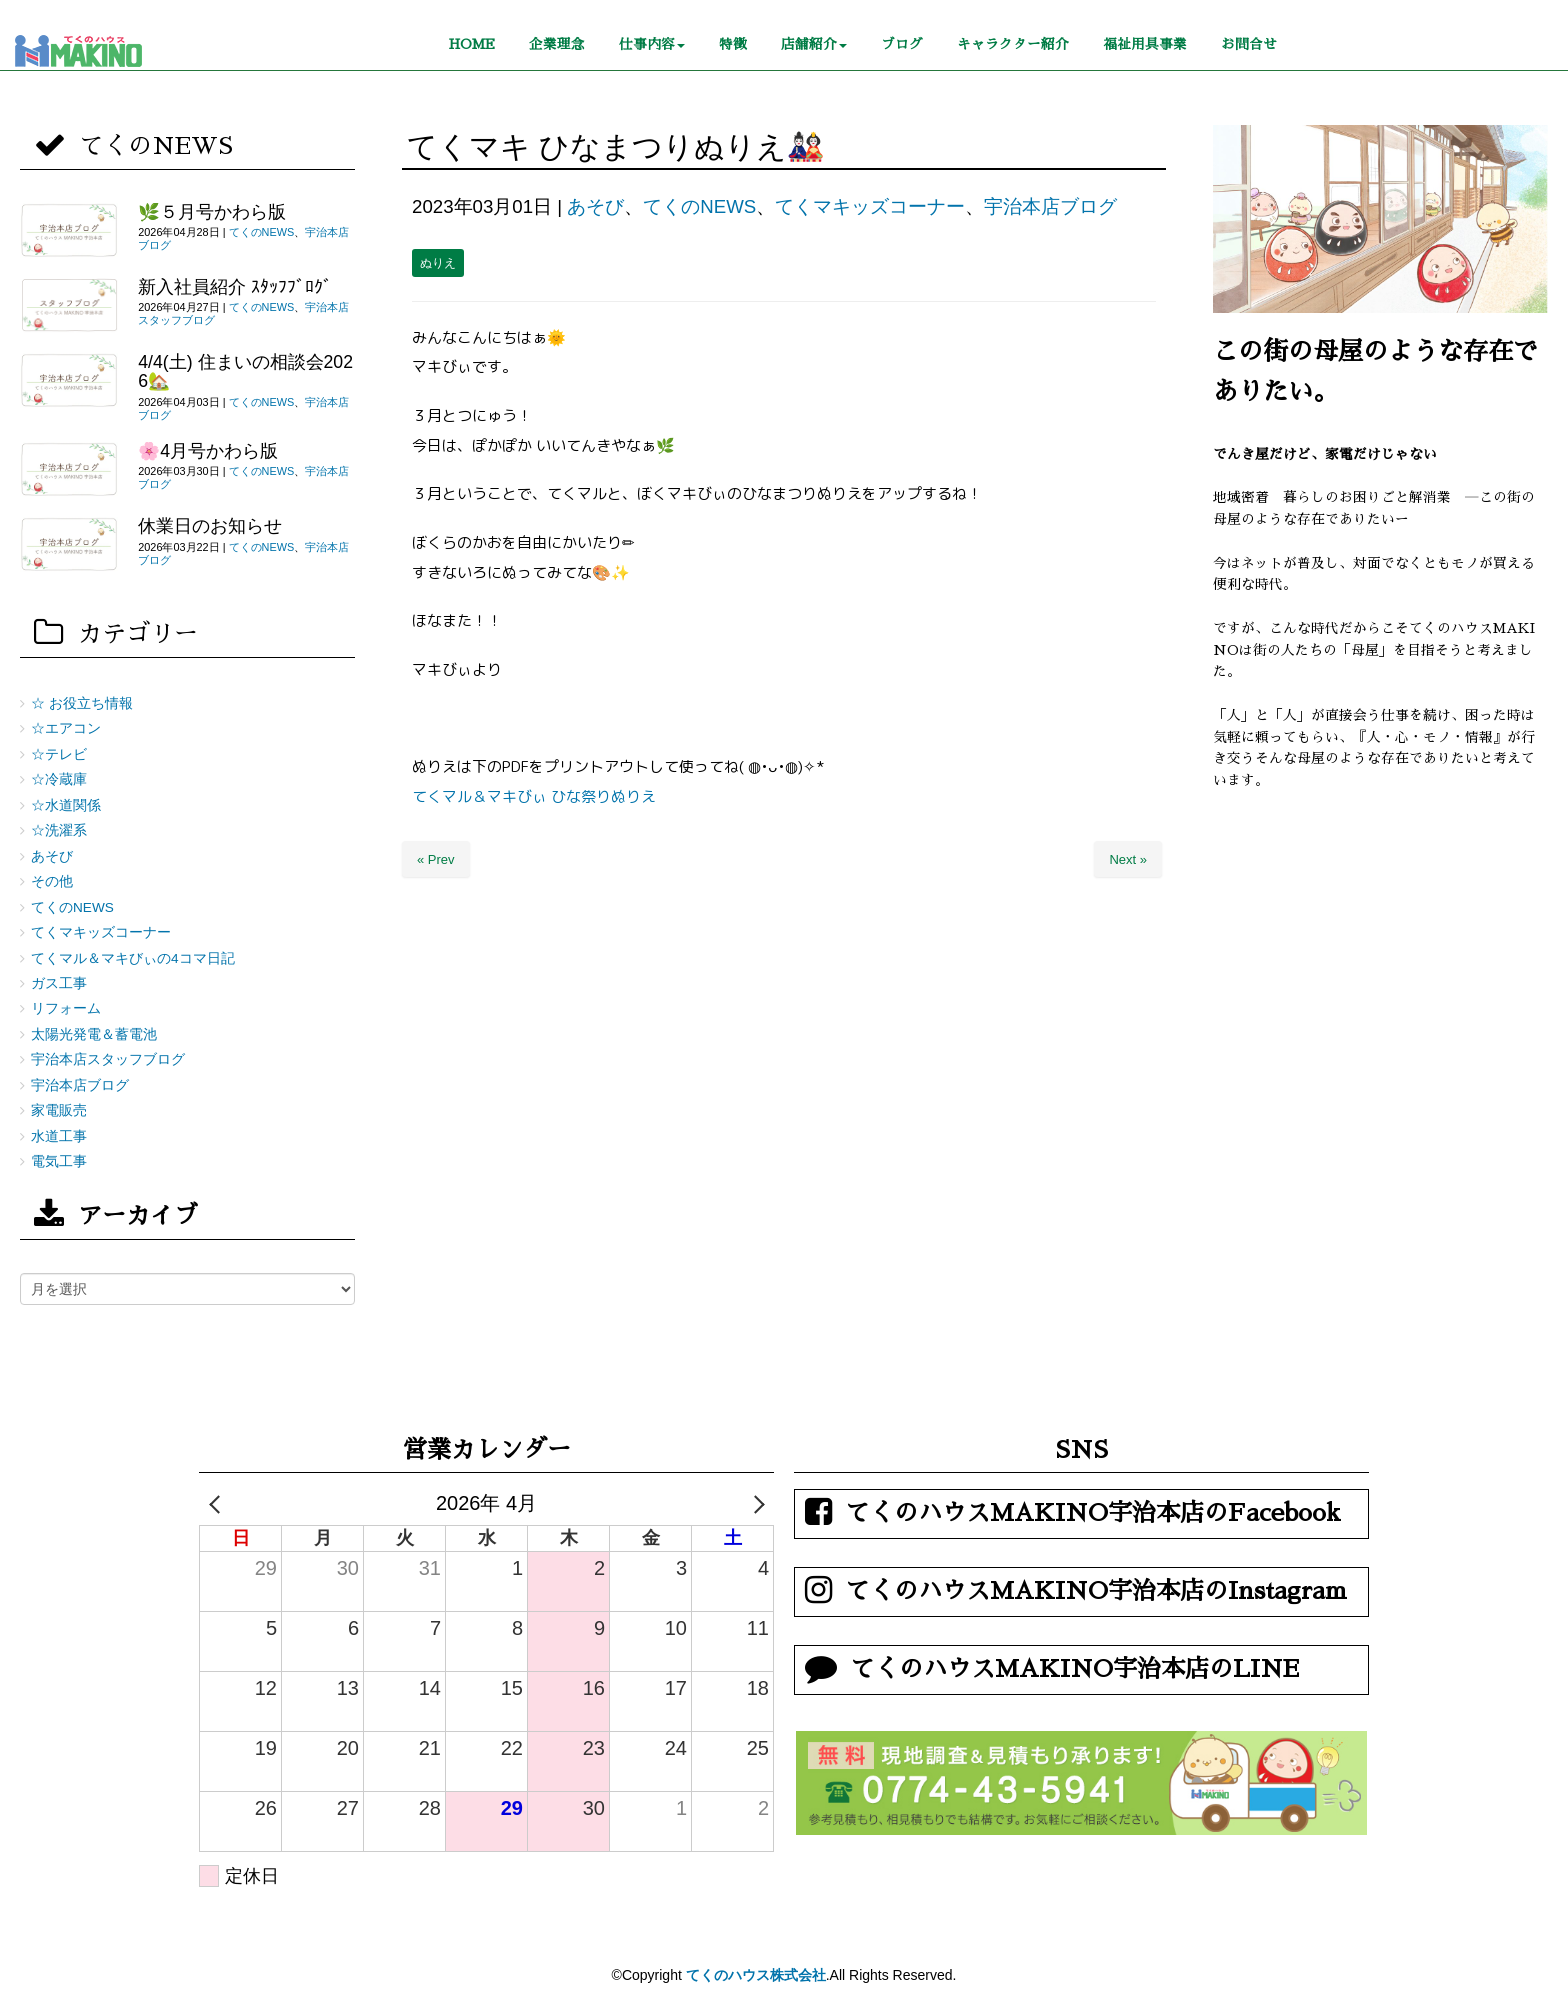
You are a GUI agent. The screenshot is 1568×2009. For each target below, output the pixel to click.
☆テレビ (59, 754)
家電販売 (59, 1110)
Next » (1128, 859)
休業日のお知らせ (210, 526)
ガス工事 (59, 983)
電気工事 (59, 1161)
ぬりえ (438, 263)
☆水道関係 (66, 805)
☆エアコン (66, 728)
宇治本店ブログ (1050, 206)
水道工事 (59, 1136)
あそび (595, 206)
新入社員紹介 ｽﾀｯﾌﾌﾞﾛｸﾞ (235, 287)
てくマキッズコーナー (870, 206)
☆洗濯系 (59, 830)
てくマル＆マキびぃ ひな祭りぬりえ (534, 796)
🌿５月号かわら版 (212, 212)
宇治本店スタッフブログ (108, 1059)
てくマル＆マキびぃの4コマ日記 (133, 958)
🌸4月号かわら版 (208, 451)
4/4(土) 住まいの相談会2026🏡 (245, 371)
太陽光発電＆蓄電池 (94, 1034)
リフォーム (66, 1008)
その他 (52, 881)
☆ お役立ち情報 (82, 703)
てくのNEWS (699, 206)
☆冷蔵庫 (59, 779)
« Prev (436, 859)
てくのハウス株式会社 (756, 1975)
